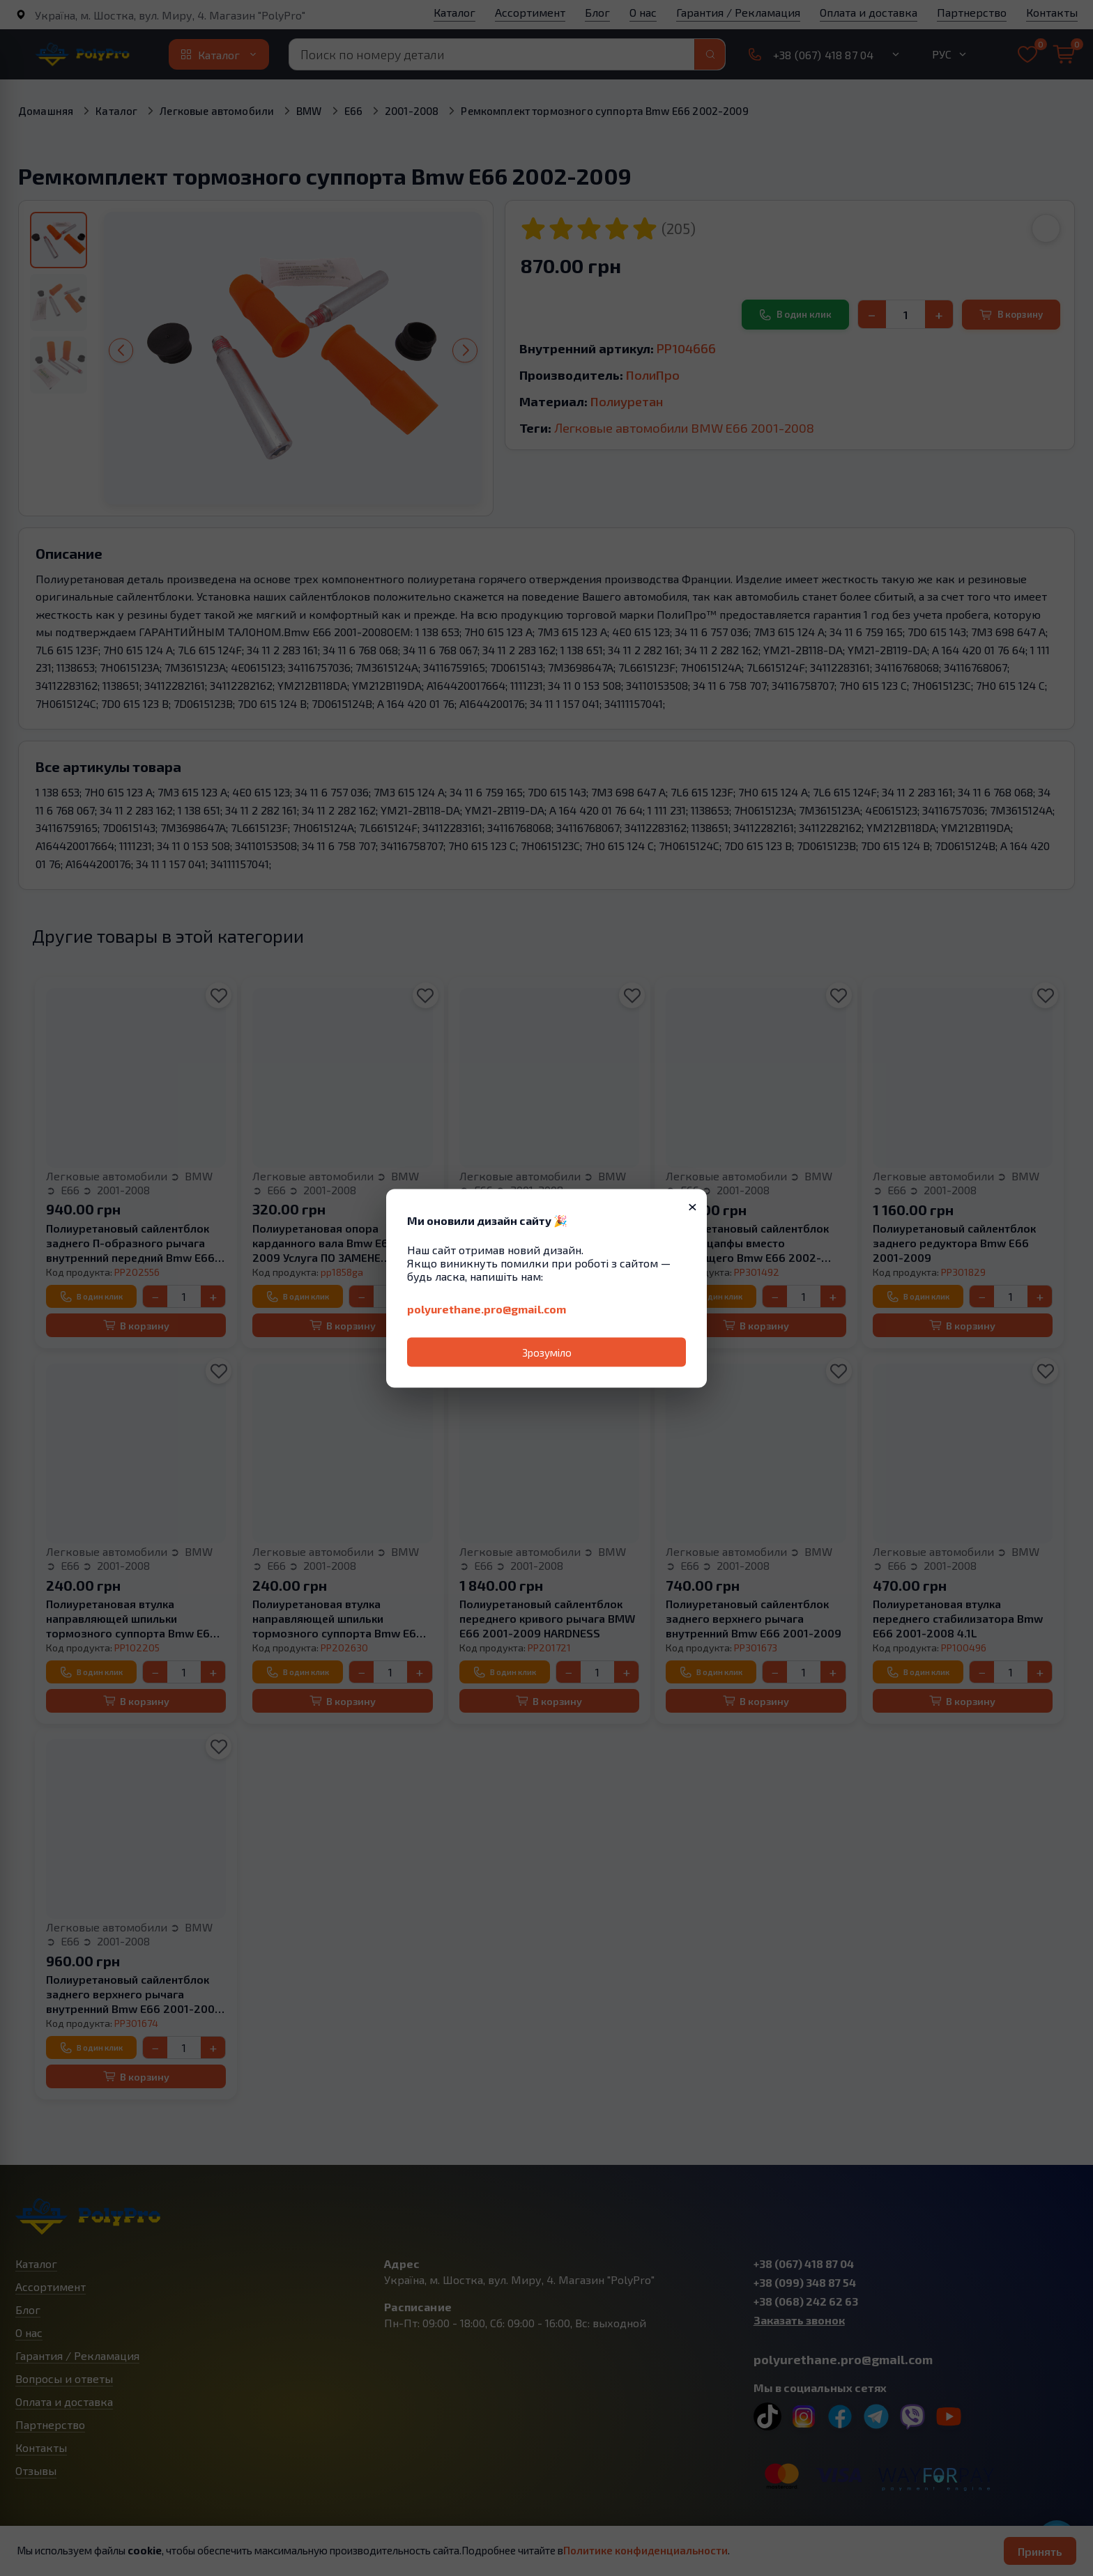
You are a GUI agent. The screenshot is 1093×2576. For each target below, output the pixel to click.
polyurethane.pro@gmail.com (486, 1308)
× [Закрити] (692, 1205)
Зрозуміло (547, 1351)
